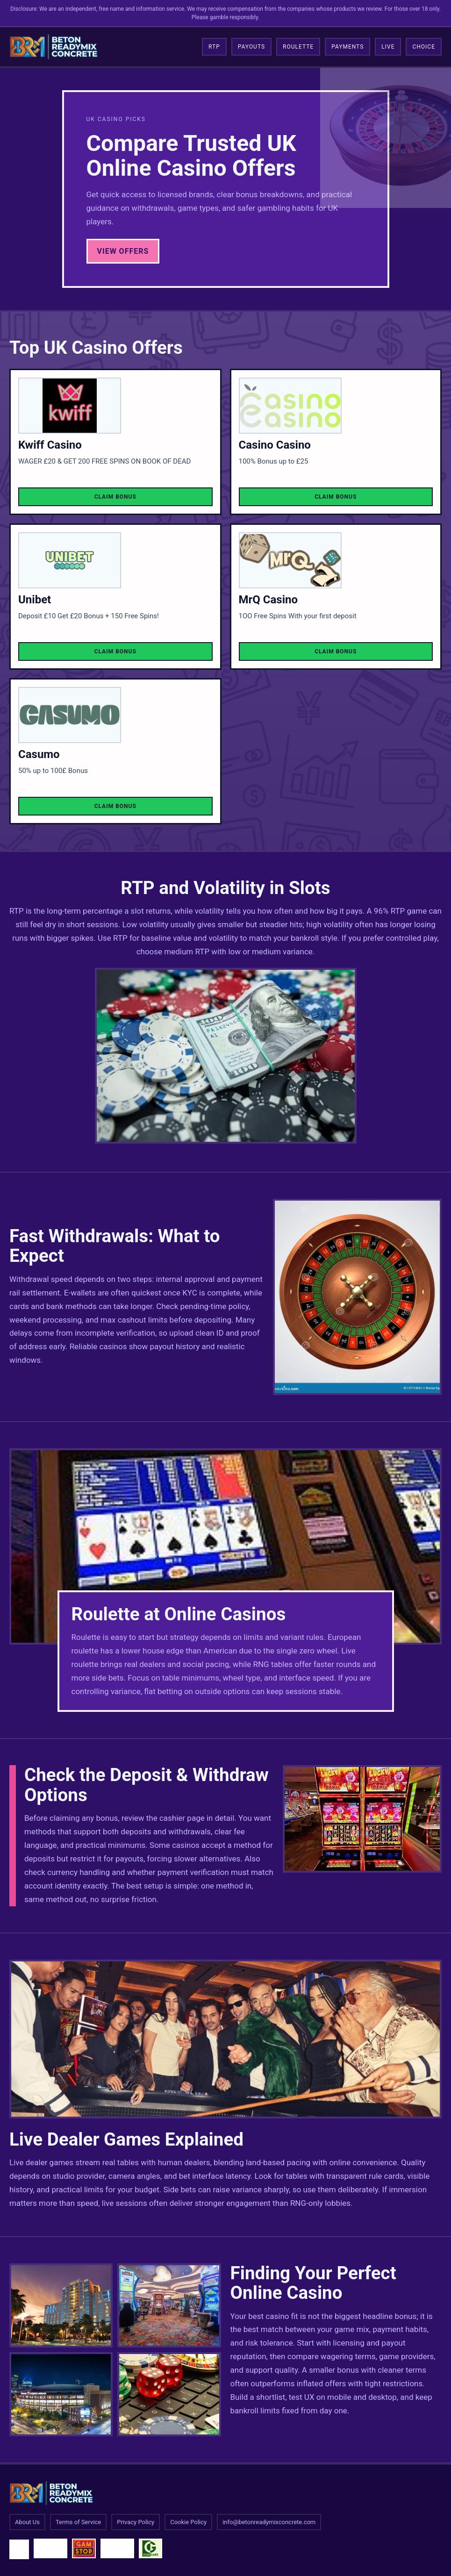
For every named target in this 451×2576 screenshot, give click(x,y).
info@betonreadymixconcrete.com (268, 2522)
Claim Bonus (115, 497)
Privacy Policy (135, 2522)
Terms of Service (78, 2522)
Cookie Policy (188, 2522)
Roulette (298, 46)
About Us (27, 2522)
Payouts (251, 46)
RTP (214, 46)
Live (387, 46)
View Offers (123, 251)
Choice (423, 46)
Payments (347, 46)
